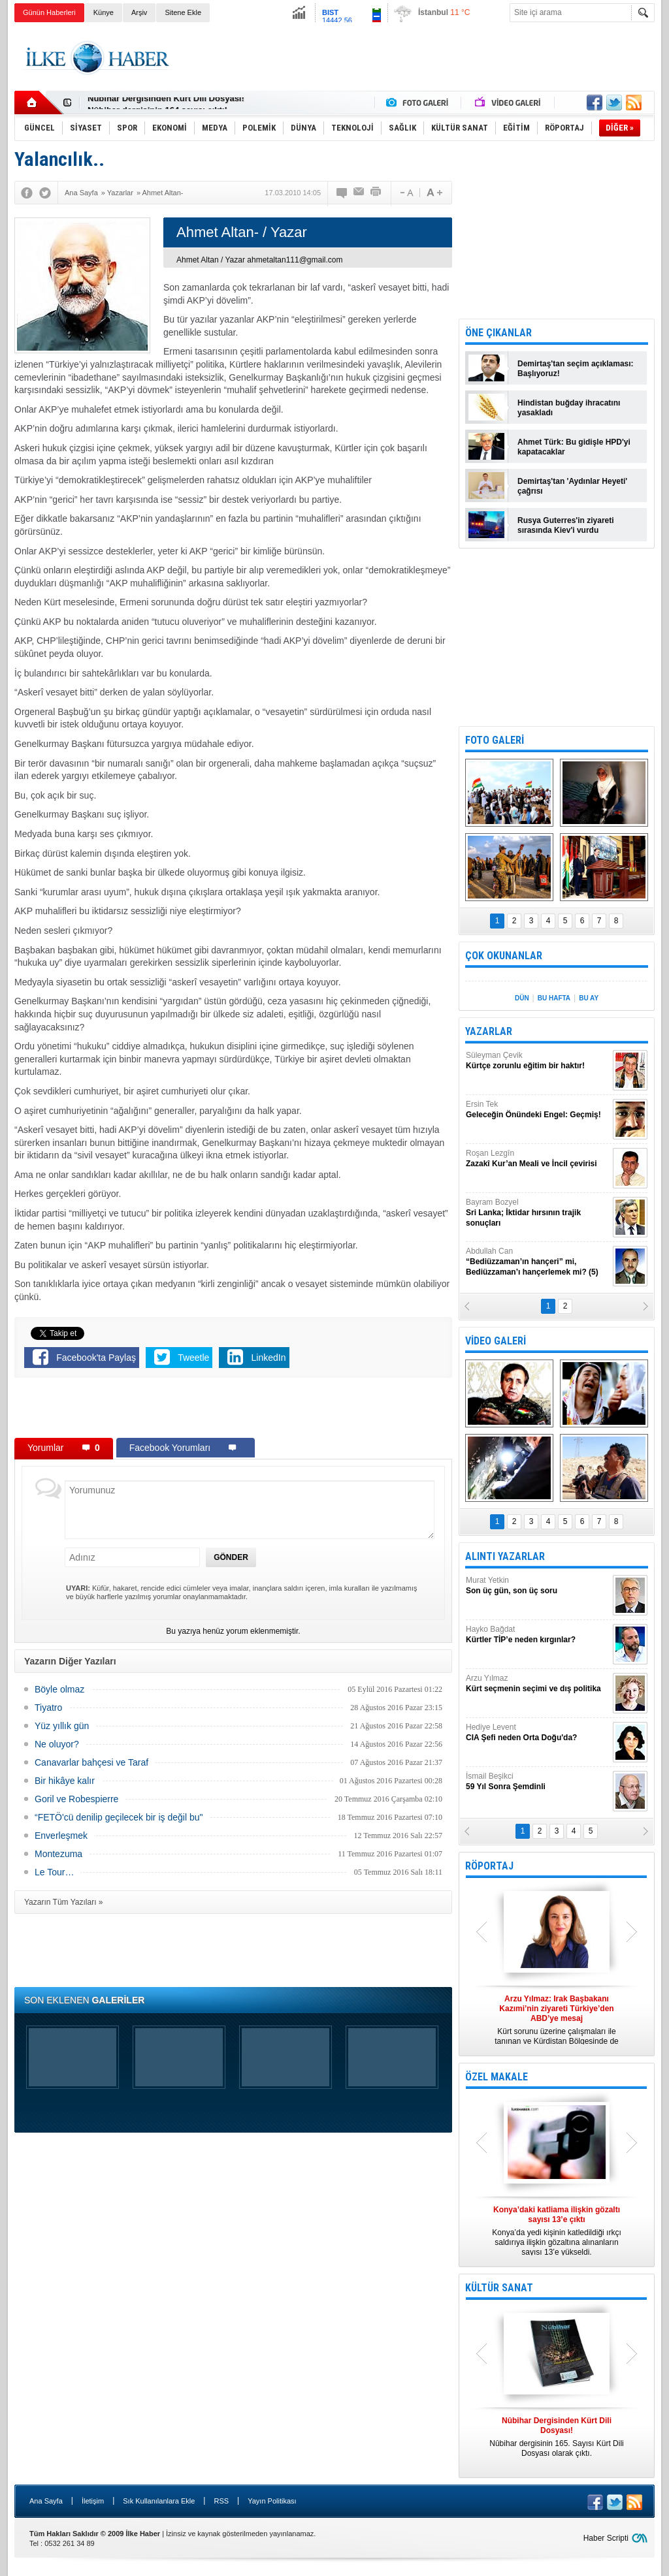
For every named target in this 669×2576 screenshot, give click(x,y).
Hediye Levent (538, 1733)
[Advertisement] (417, 58)
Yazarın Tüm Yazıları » (63, 1902)
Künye (103, 12)
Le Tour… (54, 1872)
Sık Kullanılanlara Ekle (159, 2501)
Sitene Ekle (183, 12)
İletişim (93, 2501)
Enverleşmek (61, 1835)
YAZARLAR (488, 1031)
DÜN (522, 998)
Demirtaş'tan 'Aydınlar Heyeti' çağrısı (572, 486)
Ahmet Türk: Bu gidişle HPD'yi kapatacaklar (573, 446)
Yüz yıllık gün (62, 1726)
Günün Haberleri (49, 12)
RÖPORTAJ (489, 1866)
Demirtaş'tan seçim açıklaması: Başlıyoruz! (575, 368)
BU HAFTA (554, 998)
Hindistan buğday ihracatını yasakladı (568, 407)
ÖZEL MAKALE (496, 2077)
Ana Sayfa (46, 2501)
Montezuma (58, 1854)
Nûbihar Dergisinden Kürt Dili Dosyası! (166, 103)
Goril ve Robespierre (76, 1799)
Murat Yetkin (538, 1586)
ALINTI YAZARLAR (505, 1556)
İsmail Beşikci (538, 1782)
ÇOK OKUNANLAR (503, 955)
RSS (221, 2501)
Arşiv (139, 12)
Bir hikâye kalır (65, 1780)
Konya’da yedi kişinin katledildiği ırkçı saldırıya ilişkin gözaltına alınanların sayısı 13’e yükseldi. (557, 2231)
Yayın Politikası (272, 2501)
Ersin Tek (538, 1110)
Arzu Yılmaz (538, 1684)
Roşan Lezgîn (538, 1159)
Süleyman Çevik (538, 1061)
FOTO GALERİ (494, 740)
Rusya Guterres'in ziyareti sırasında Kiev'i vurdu (565, 525)
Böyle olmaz (59, 1689)
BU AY (588, 998)
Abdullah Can (538, 1262)
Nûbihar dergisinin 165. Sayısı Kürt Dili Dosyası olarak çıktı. (557, 2437)
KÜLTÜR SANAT (499, 2288)
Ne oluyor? (57, 1744)
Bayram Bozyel (538, 1213)
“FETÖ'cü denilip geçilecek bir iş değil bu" (119, 1817)
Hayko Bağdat (538, 1635)
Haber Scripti (605, 2538)
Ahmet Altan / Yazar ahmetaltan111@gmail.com (259, 259)
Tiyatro (48, 1707)
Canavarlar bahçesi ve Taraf (91, 1762)
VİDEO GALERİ (495, 1341)
